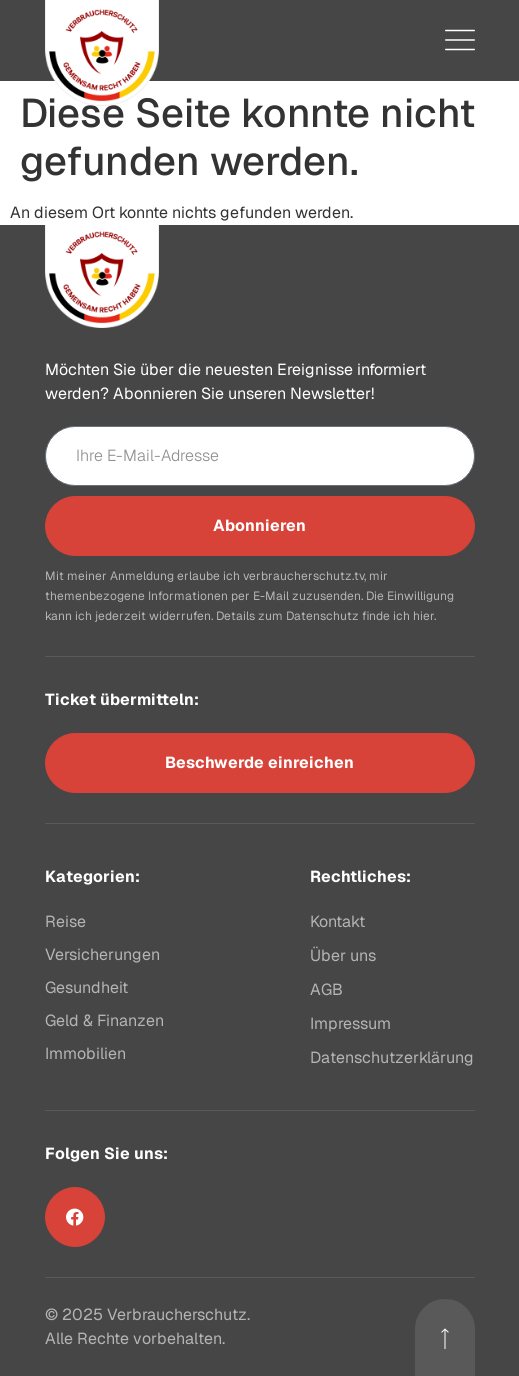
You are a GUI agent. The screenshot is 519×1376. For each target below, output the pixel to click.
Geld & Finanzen (104, 1020)
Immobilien (85, 1053)
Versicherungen (102, 954)
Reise (65, 921)
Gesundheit (86, 987)
